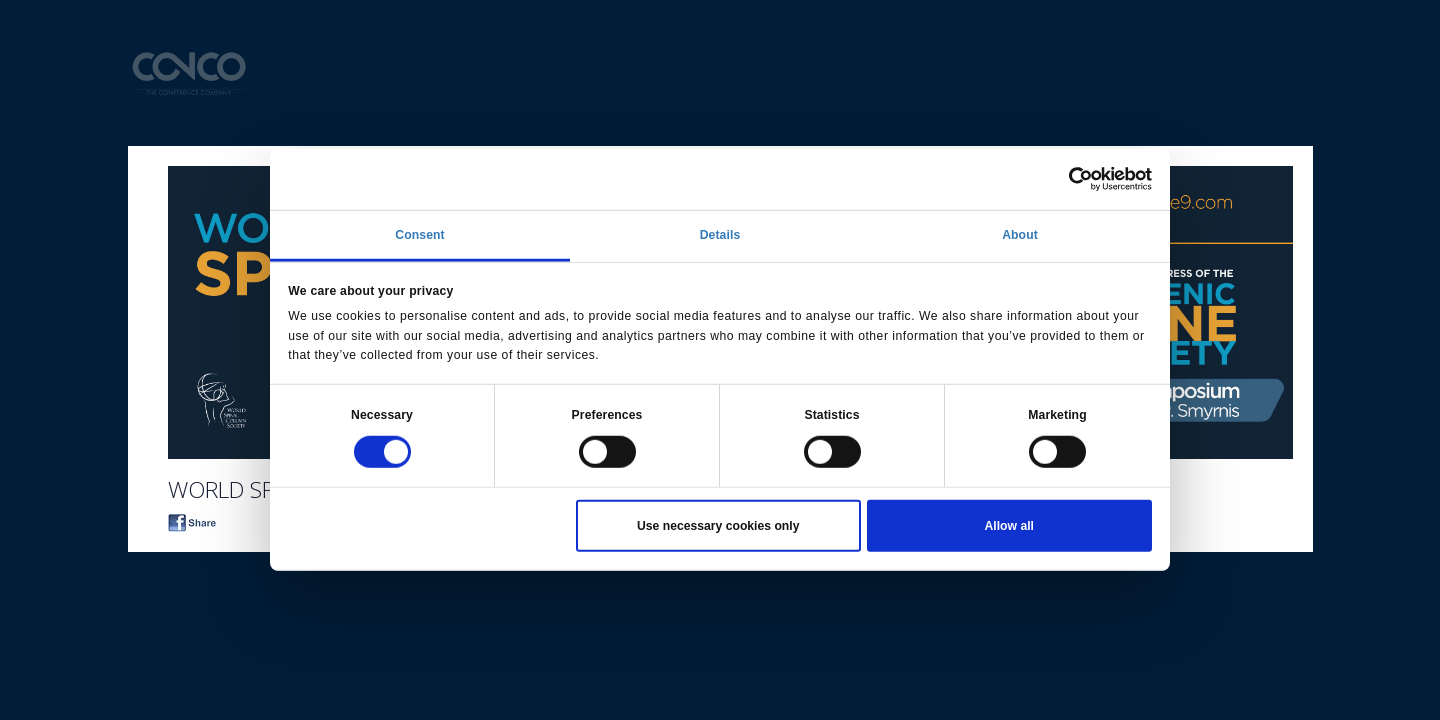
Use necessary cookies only (718, 526)
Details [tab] (720, 235)
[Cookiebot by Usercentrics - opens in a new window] (1064, 179)
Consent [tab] (419, 235)
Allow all (1009, 526)
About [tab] (1020, 235)
